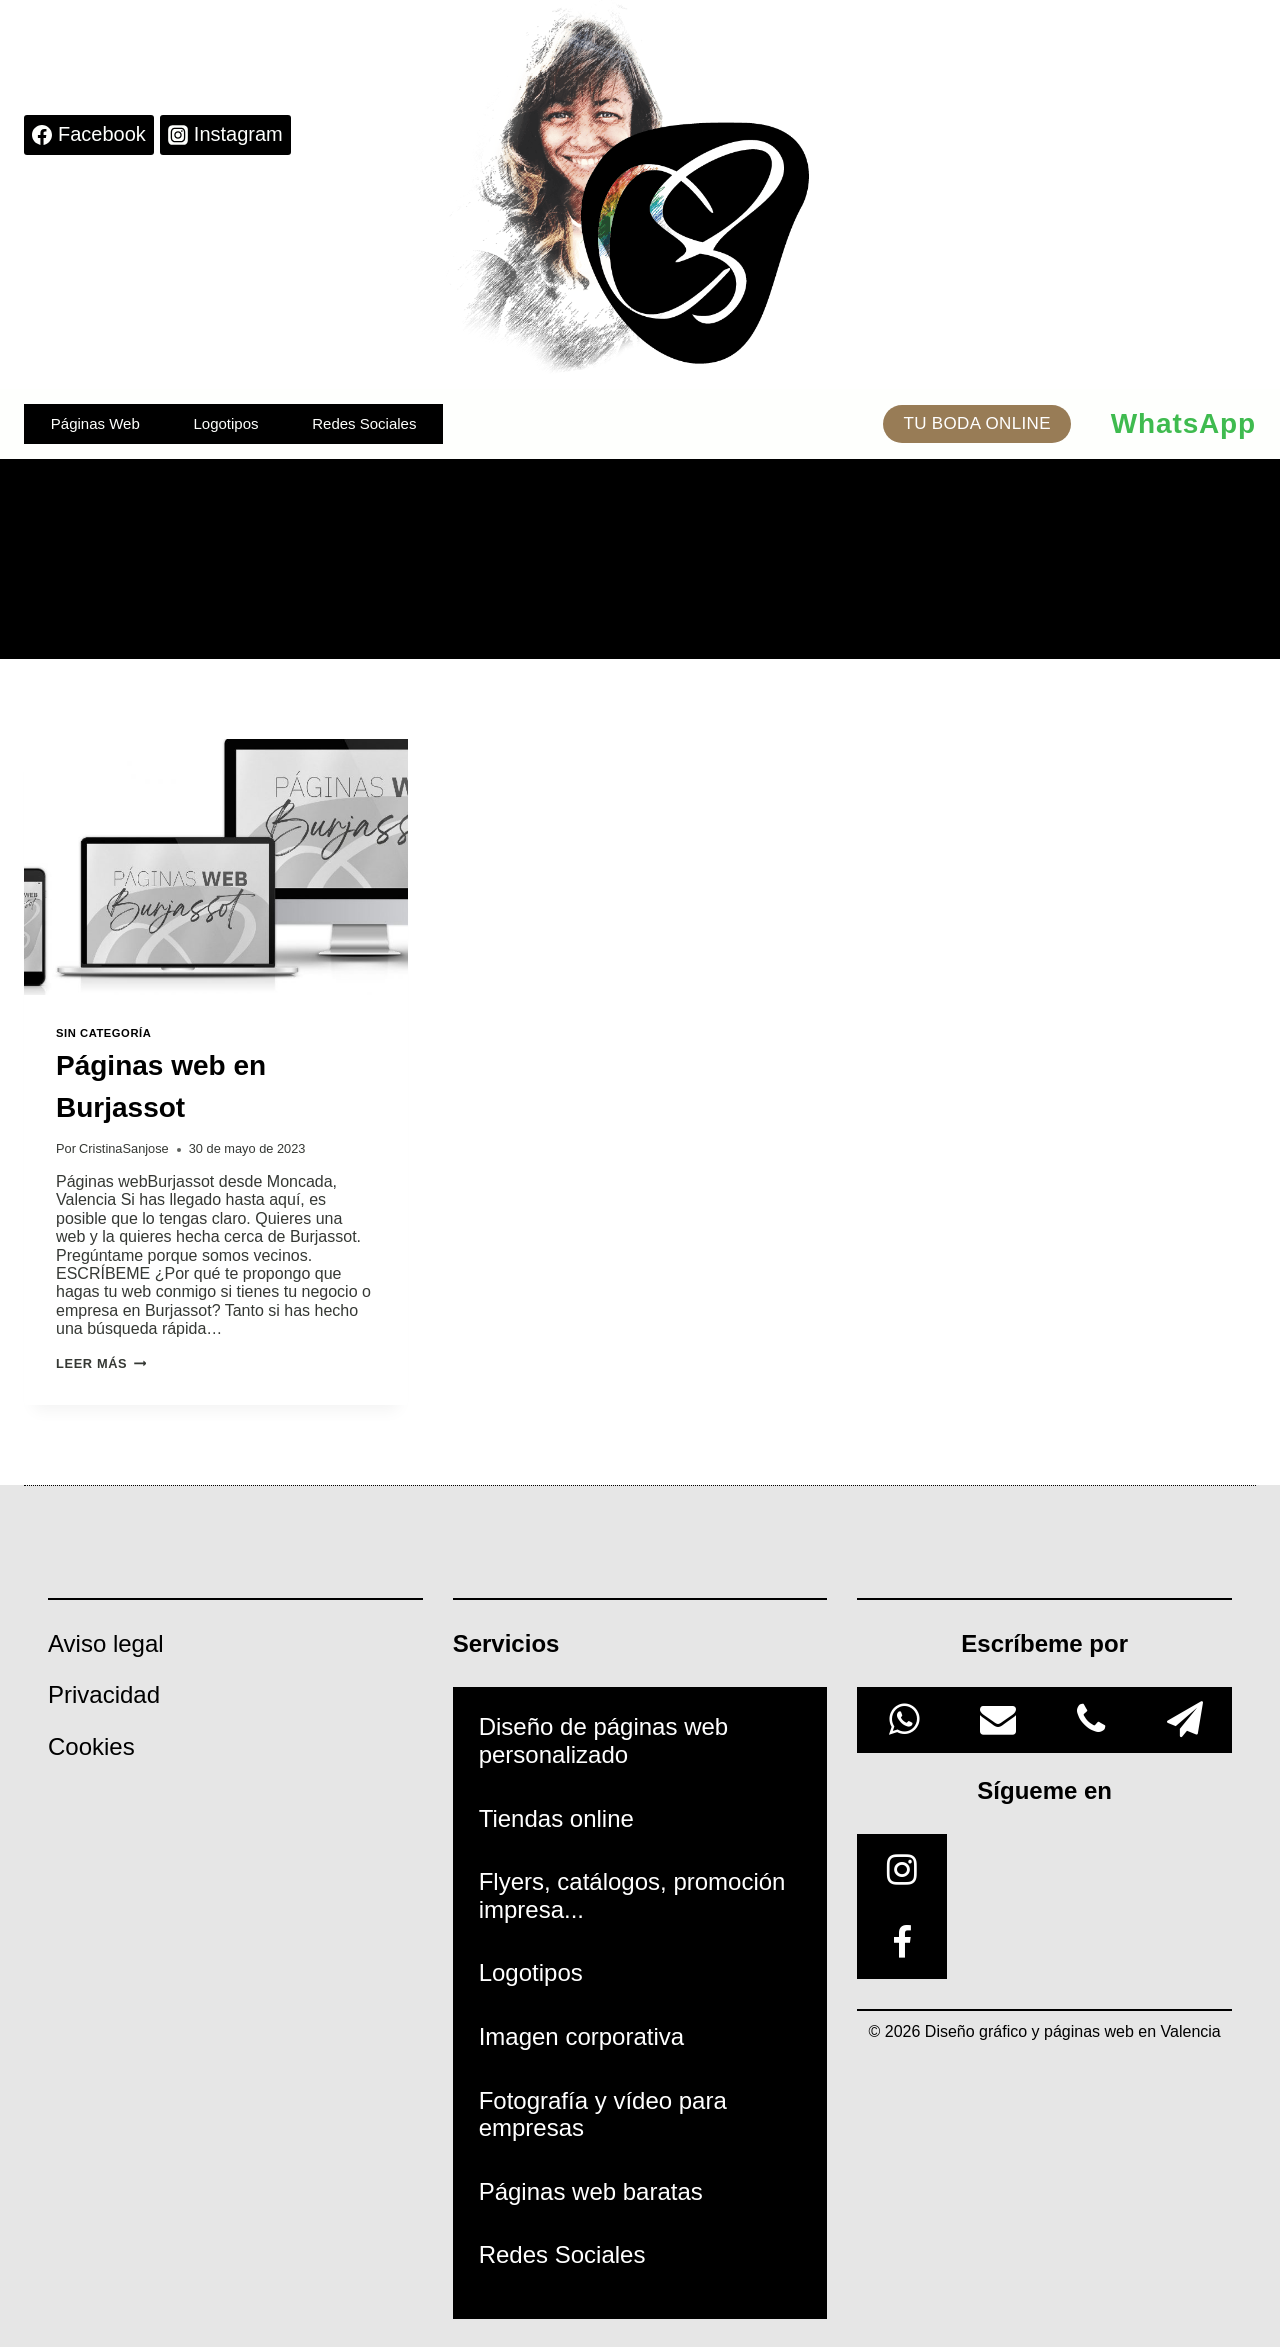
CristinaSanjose (124, 1148)
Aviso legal (106, 1643)
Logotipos (225, 423)
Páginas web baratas (591, 2191)
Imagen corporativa (581, 2036)
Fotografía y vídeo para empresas (603, 2114)
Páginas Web (95, 423)
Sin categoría (103, 1033)
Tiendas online (556, 1818)
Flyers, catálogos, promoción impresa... (632, 1895)
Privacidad (104, 1694)
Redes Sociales (364, 423)
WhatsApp (1183, 423)
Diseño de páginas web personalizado (604, 1740)
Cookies (91, 1746)
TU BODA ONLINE (976, 423)
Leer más (101, 1363)
